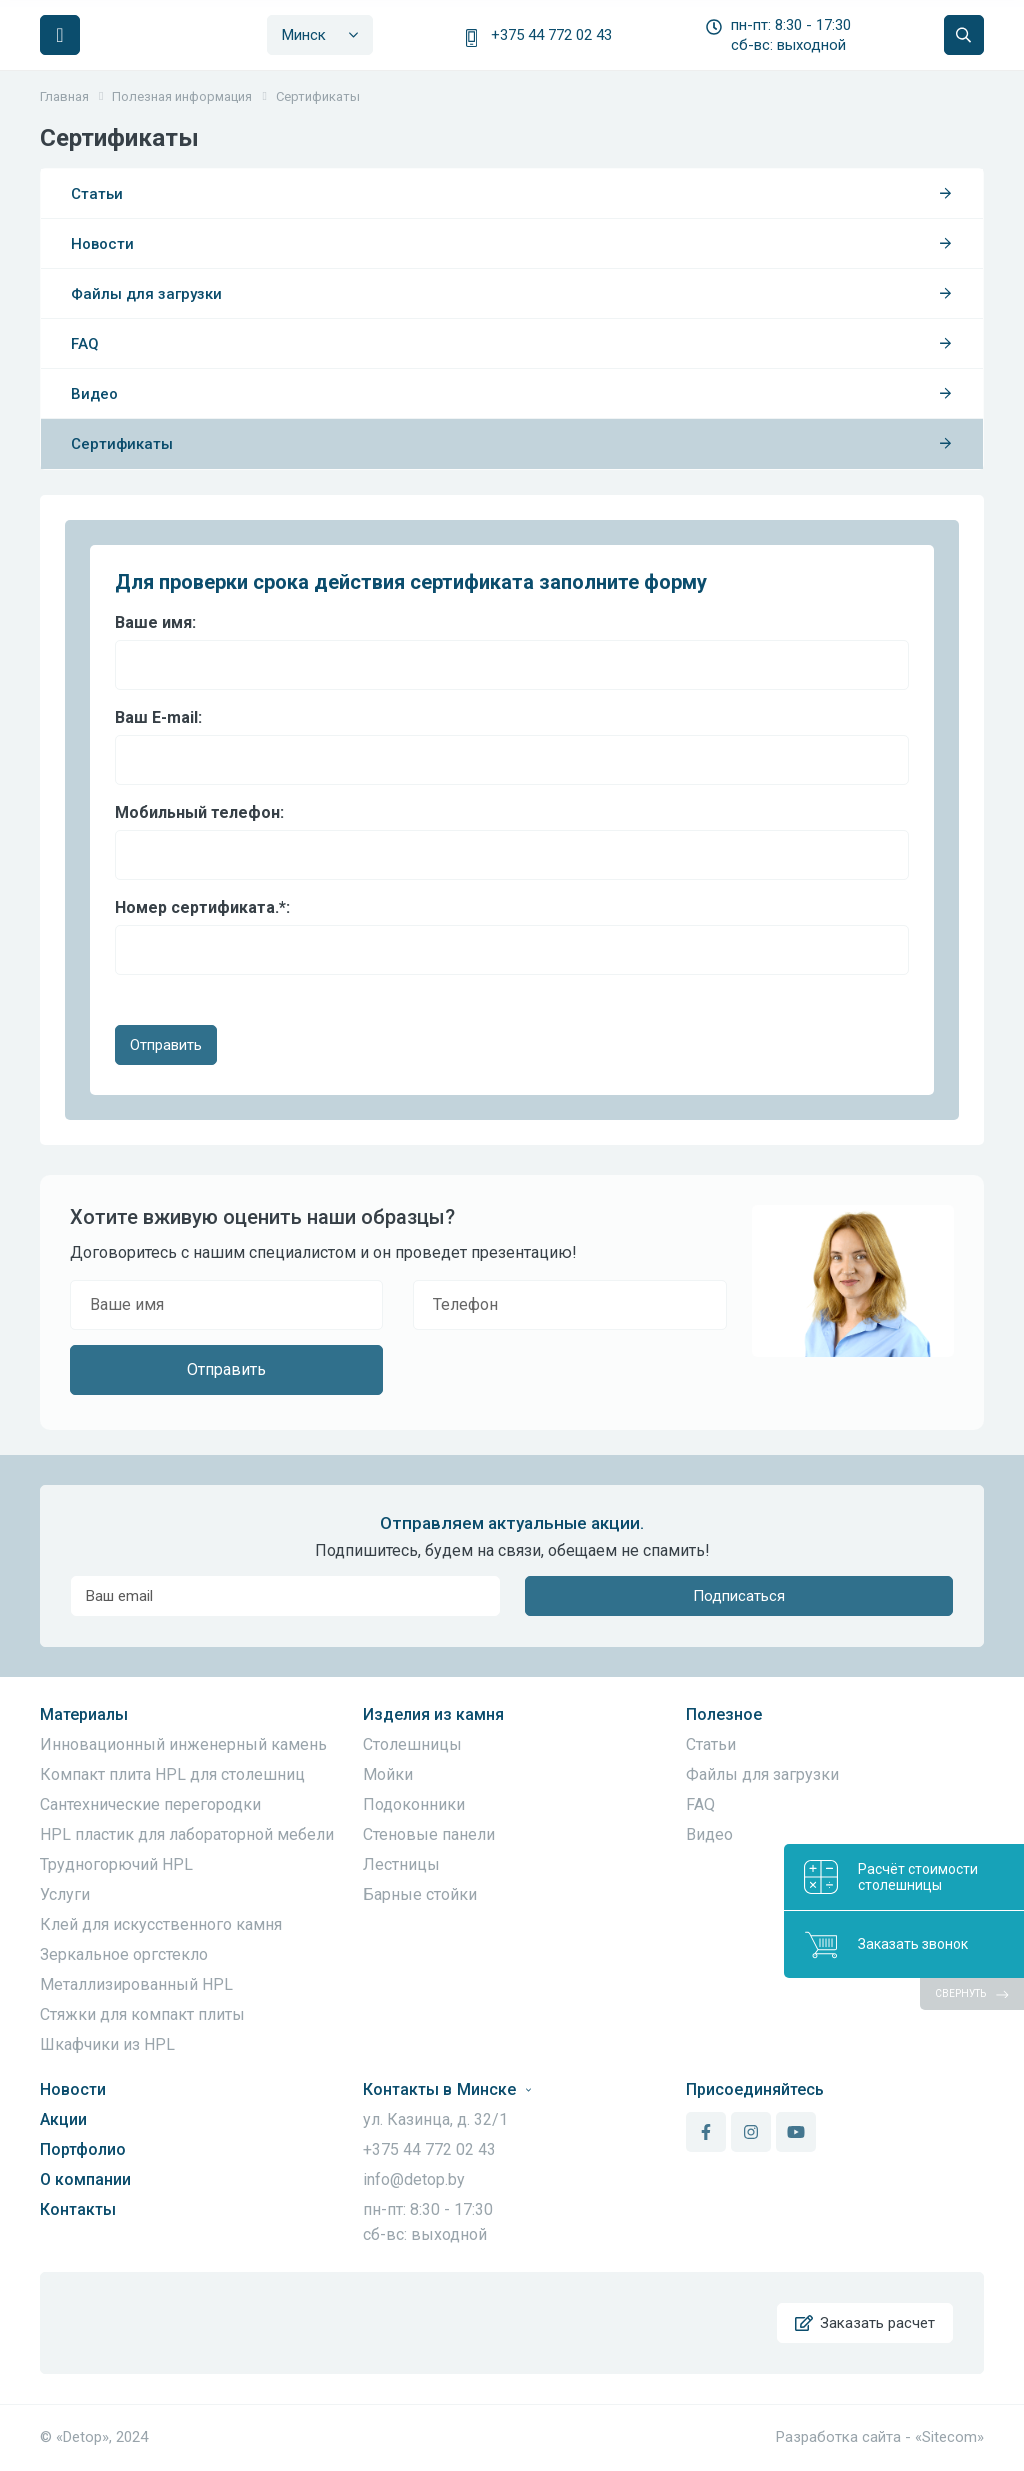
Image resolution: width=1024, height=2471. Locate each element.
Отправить (166, 1045)
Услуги (65, 1894)
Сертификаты (512, 444)
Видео (512, 394)
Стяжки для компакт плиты (142, 2014)
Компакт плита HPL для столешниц (172, 1774)
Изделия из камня (433, 1714)
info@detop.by (414, 2179)
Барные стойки (420, 1894)
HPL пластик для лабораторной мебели (187, 1834)
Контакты (78, 2209)
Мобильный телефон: (199, 812)
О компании (85, 2179)
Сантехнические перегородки (150, 1804)
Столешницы (412, 1744)
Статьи (512, 194)
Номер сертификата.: (202, 907)
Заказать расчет (865, 2323)
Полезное (724, 1714)
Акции (63, 2119)
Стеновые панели (429, 1834)
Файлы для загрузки (512, 294)
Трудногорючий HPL (116, 1864)
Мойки (388, 1774)
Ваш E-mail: (158, 717)
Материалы (84, 1714)
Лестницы (401, 1864)
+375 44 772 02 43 (551, 35)
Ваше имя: (155, 622)
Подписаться (739, 1596)
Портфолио (83, 2149)
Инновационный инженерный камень (183, 1744)
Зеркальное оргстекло (124, 1954)
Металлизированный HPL (136, 1984)
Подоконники (414, 1804)
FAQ (512, 344)
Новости (512, 244)
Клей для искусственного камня (161, 1924)
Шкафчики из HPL (107, 2044)
